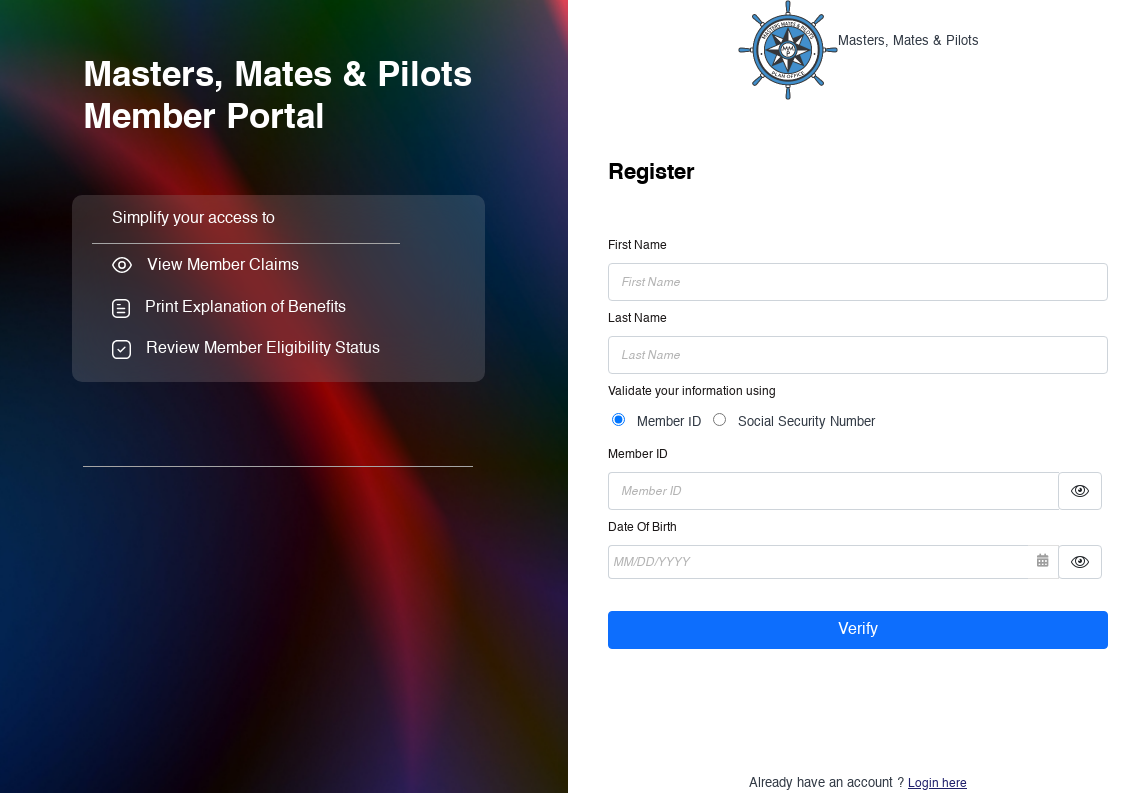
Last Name (637, 319)
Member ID (669, 422)
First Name (637, 246)
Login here (937, 784)
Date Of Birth (642, 528)
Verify (858, 630)
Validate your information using (692, 392)
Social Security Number (806, 422)
